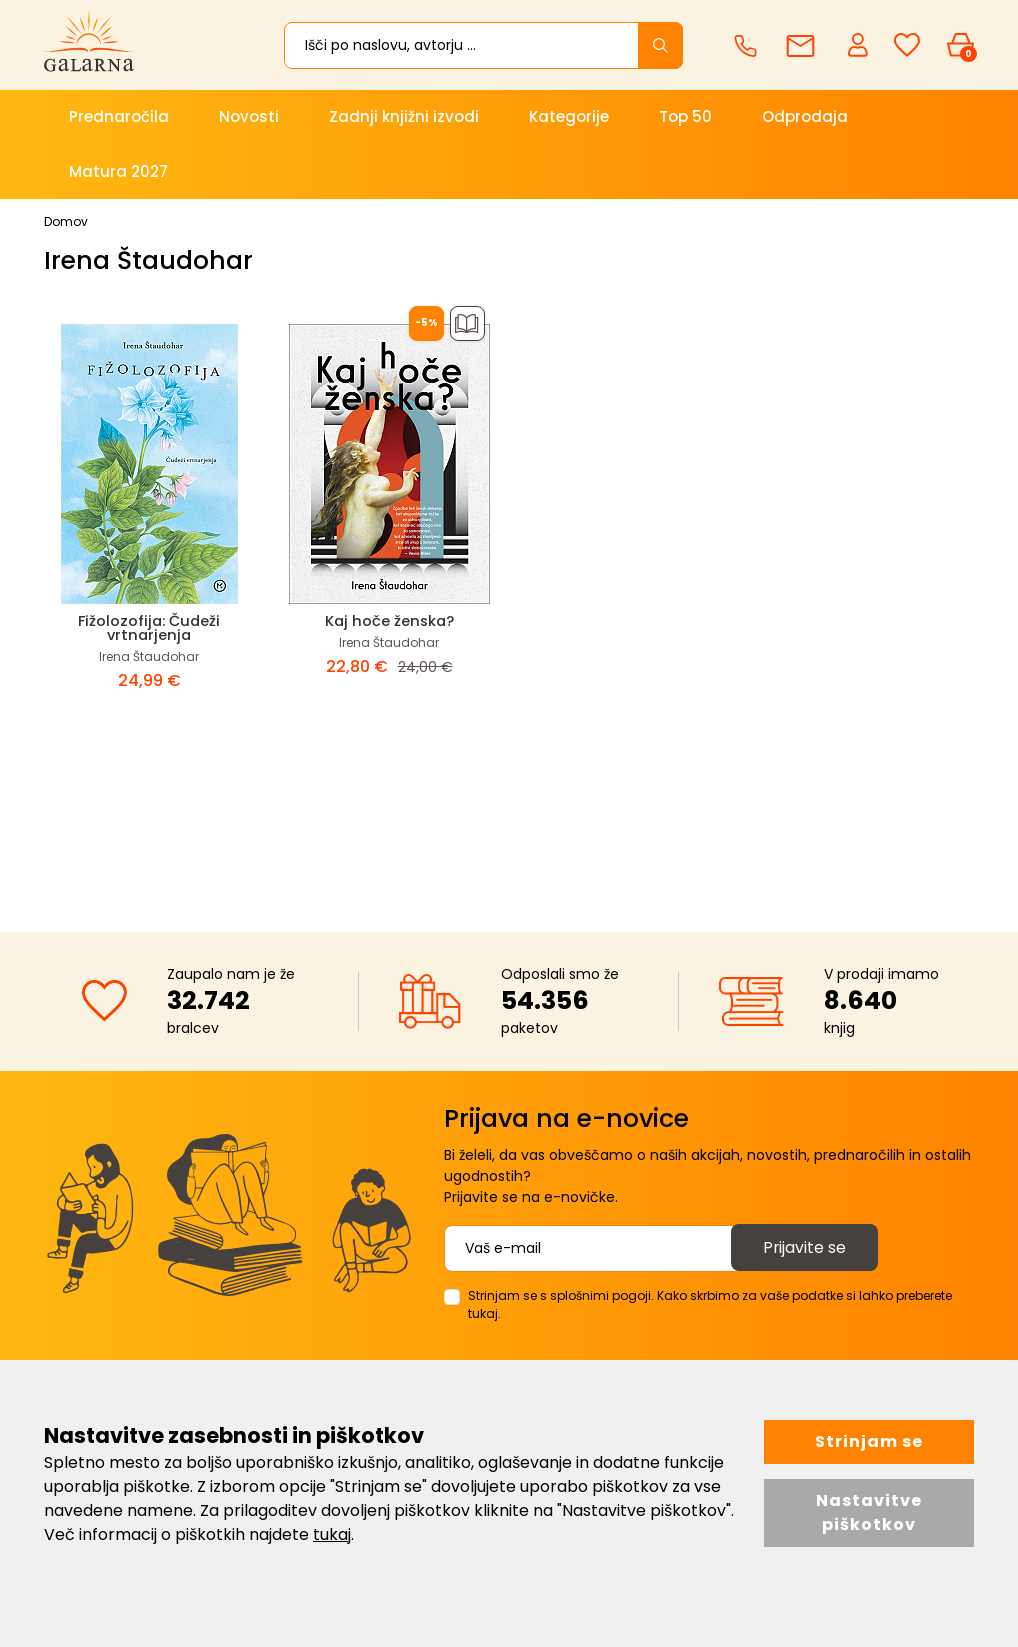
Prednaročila (119, 116)
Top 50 (685, 116)
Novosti (249, 116)
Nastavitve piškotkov (869, 1512)
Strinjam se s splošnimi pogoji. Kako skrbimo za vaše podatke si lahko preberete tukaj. (710, 1304)
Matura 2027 (118, 171)
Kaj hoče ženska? (389, 620)
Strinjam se (869, 1441)
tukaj (332, 1534)
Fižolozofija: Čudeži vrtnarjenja (149, 627)
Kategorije (569, 116)
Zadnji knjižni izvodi (404, 116)
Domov (66, 221)
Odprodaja (805, 116)
